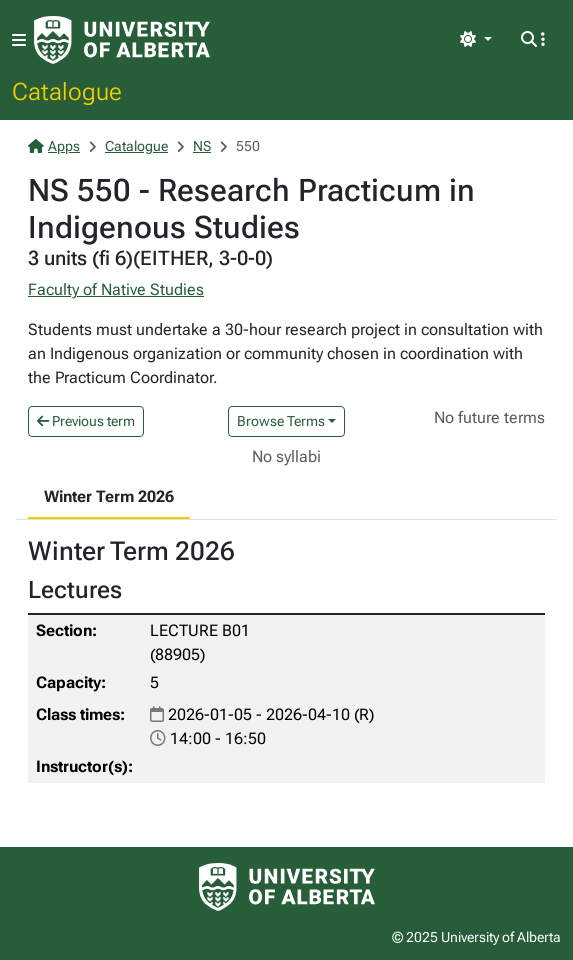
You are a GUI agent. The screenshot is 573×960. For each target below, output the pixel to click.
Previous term (86, 421)
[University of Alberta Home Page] (122, 40)
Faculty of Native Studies (116, 289)
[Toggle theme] (476, 40)
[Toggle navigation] (19, 40)
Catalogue (67, 91)
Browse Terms (281, 421)
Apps (54, 146)
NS (202, 146)
